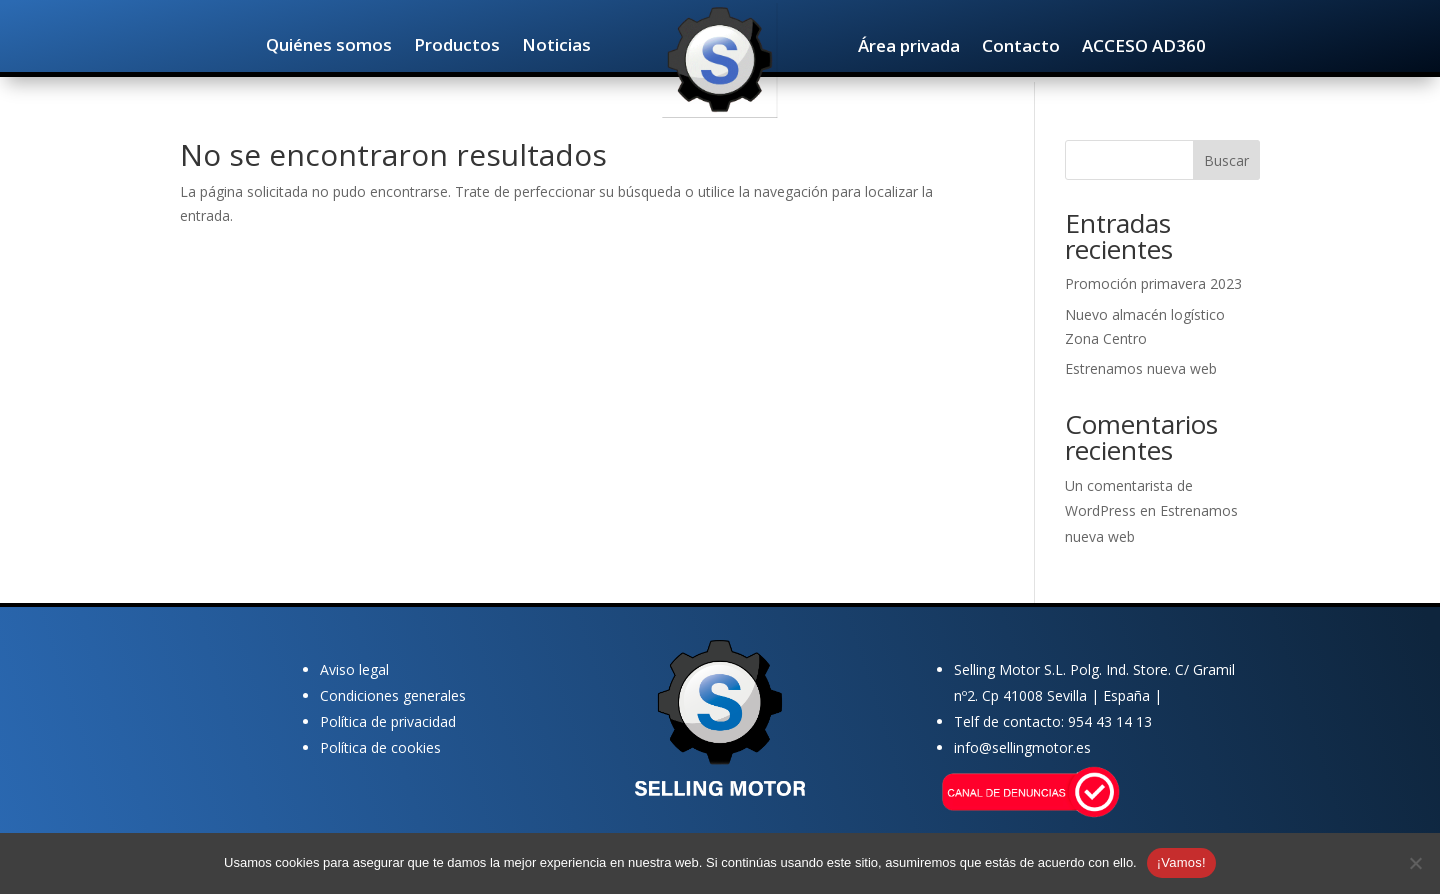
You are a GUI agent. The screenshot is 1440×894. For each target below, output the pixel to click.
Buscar (1226, 160)
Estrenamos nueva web (1141, 368)
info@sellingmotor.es (1022, 747)
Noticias (556, 47)
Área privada (909, 48)
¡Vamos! (1181, 862)
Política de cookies (380, 747)
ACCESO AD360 (1144, 48)
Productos (457, 47)
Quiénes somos (329, 47)
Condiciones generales (393, 695)
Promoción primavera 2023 (1153, 283)
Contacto (1021, 48)
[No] (1415, 863)
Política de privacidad (388, 721)
